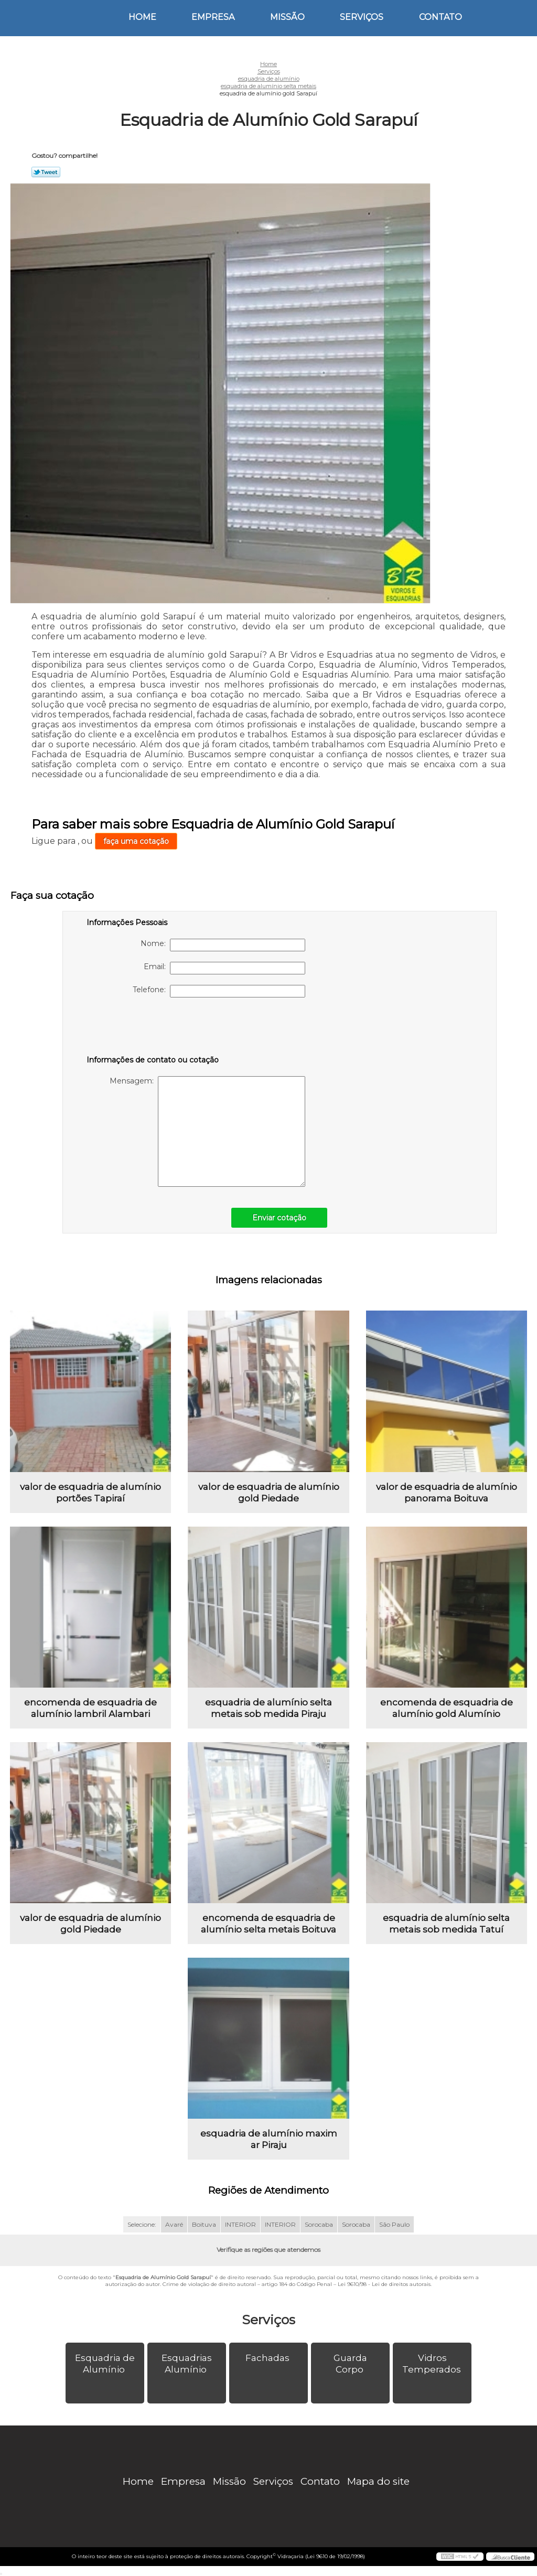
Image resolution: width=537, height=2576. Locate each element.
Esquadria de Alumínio (105, 2364)
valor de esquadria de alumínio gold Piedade (268, 1493)
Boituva (204, 2224)
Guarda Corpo (350, 2364)
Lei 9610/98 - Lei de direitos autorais (384, 2284)
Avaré (174, 2224)
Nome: (223, 945)
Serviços (361, 17)
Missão (287, 17)
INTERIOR (240, 2224)
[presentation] (153, 1028)
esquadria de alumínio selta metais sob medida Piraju (268, 1708)
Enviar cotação (279, 1217)
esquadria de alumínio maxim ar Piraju (268, 2139)
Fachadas (268, 2358)
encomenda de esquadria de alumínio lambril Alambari (90, 1708)
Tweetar (45, 172)
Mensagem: (207, 1131)
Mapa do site (378, 2481)
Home (142, 17)
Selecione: (141, 2224)
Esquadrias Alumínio (187, 2364)
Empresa (212, 17)
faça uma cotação (136, 841)
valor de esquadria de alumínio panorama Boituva (446, 1493)
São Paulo (394, 2224)
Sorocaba (319, 2224)
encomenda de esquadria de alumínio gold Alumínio (446, 1708)
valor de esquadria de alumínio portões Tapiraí (90, 1493)
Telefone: (219, 991)
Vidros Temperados (432, 2364)
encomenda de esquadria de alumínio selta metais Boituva (268, 1924)
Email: (224, 968)
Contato (440, 17)
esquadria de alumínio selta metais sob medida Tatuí (446, 1924)
